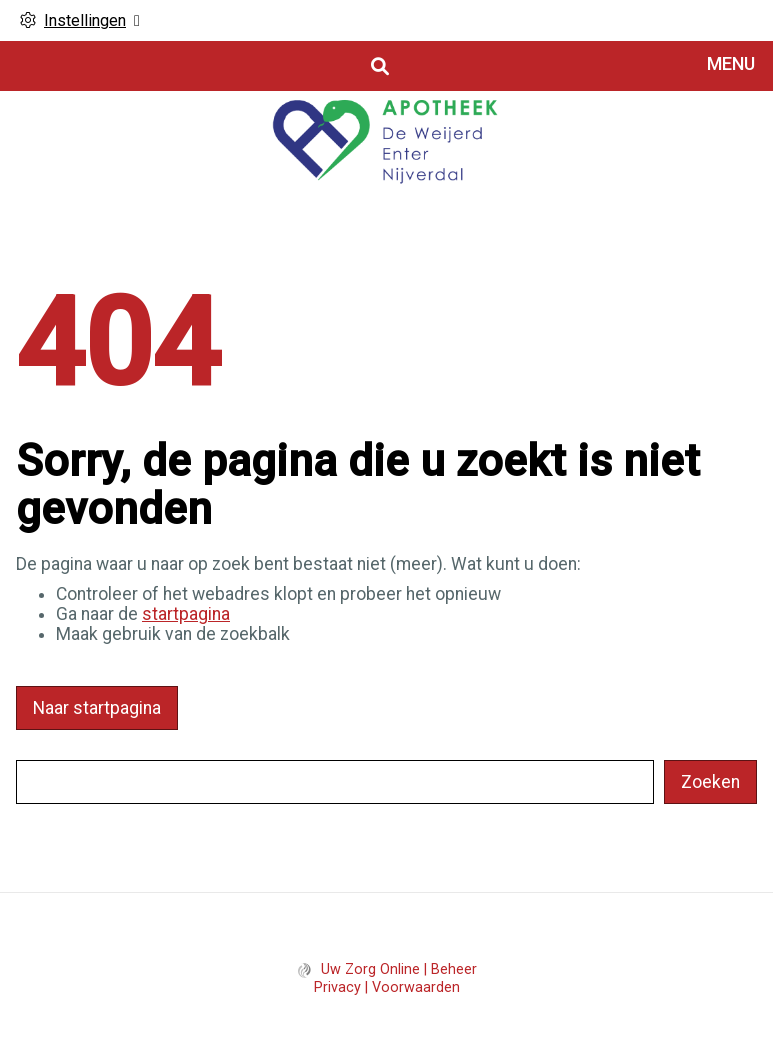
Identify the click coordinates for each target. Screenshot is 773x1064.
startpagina (186, 614)
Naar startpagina (97, 708)
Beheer (454, 969)
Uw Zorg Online (370, 969)
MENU (731, 63)
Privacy (337, 987)
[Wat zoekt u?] (335, 782)
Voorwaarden (416, 987)
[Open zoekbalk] (378, 66)
